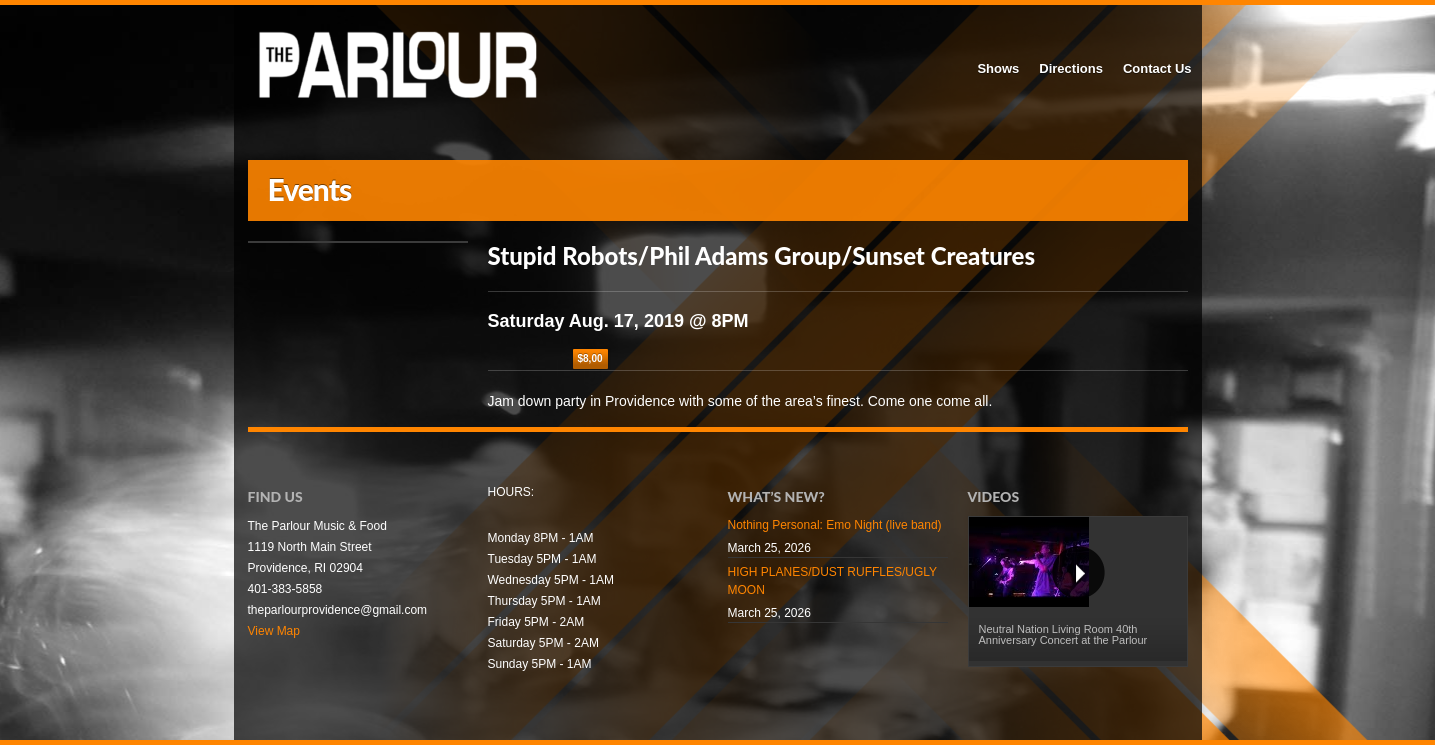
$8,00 (590, 358)
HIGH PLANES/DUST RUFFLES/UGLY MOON (832, 581)
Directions (1071, 68)
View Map (274, 631)
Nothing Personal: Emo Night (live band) (835, 525)
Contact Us (1157, 68)
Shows (998, 68)
